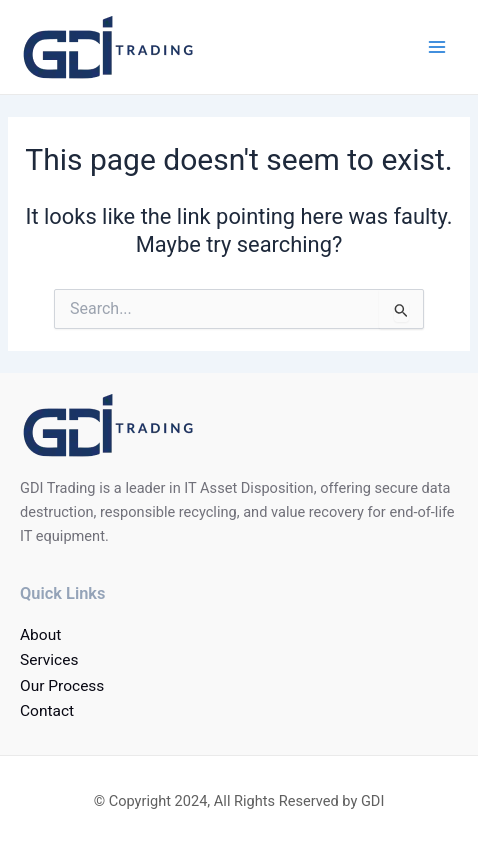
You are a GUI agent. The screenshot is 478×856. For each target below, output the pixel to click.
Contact (47, 711)
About (40, 635)
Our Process (62, 686)
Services (49, 660)
